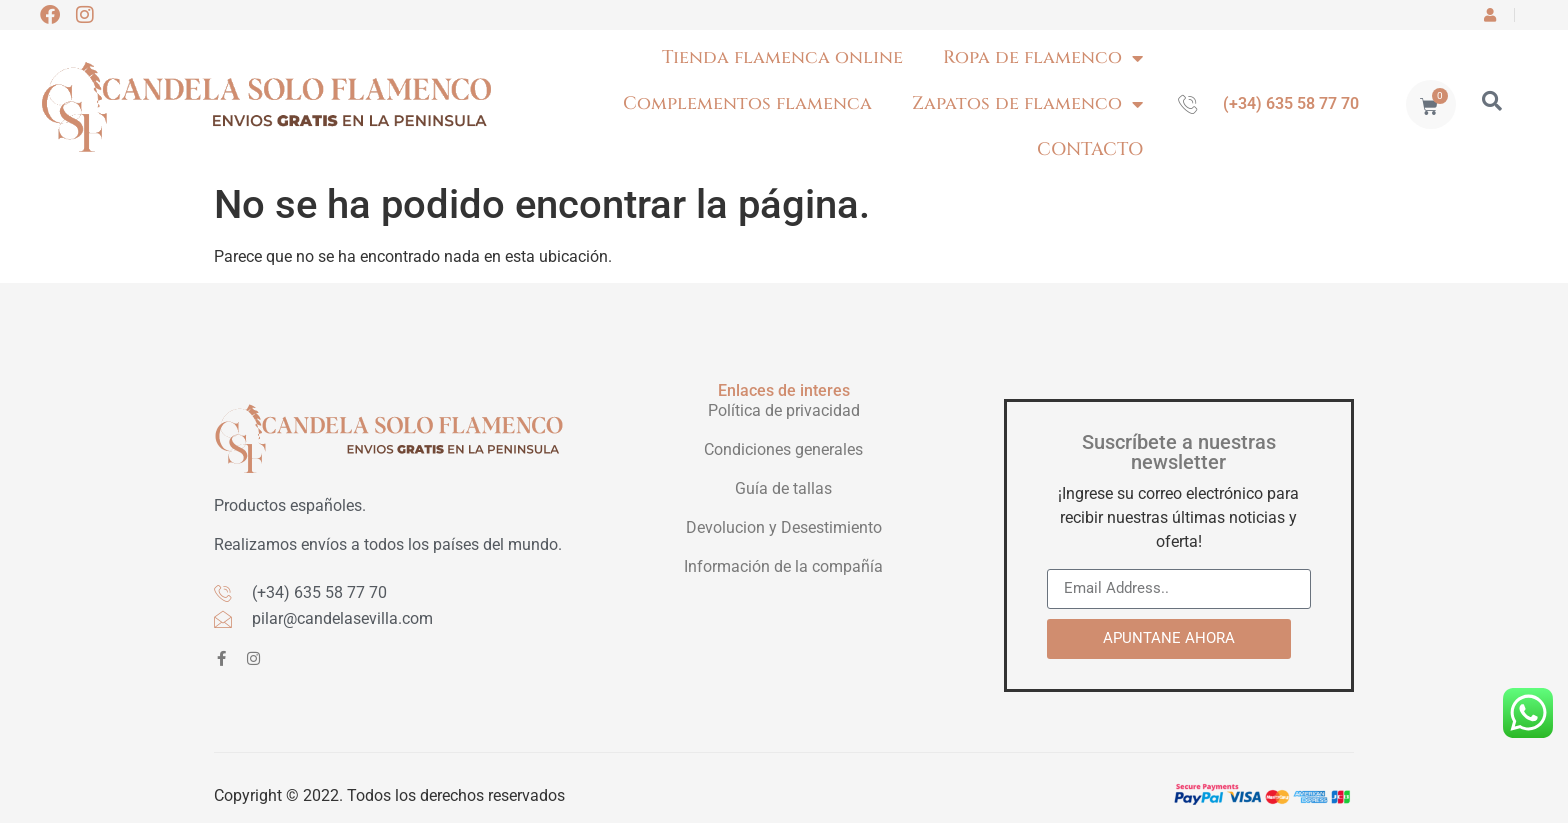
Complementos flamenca (747, 103)
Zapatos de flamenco (1027, 104)
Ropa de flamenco (1043, 58)
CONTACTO (1090, 149)
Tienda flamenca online (782, 57)
